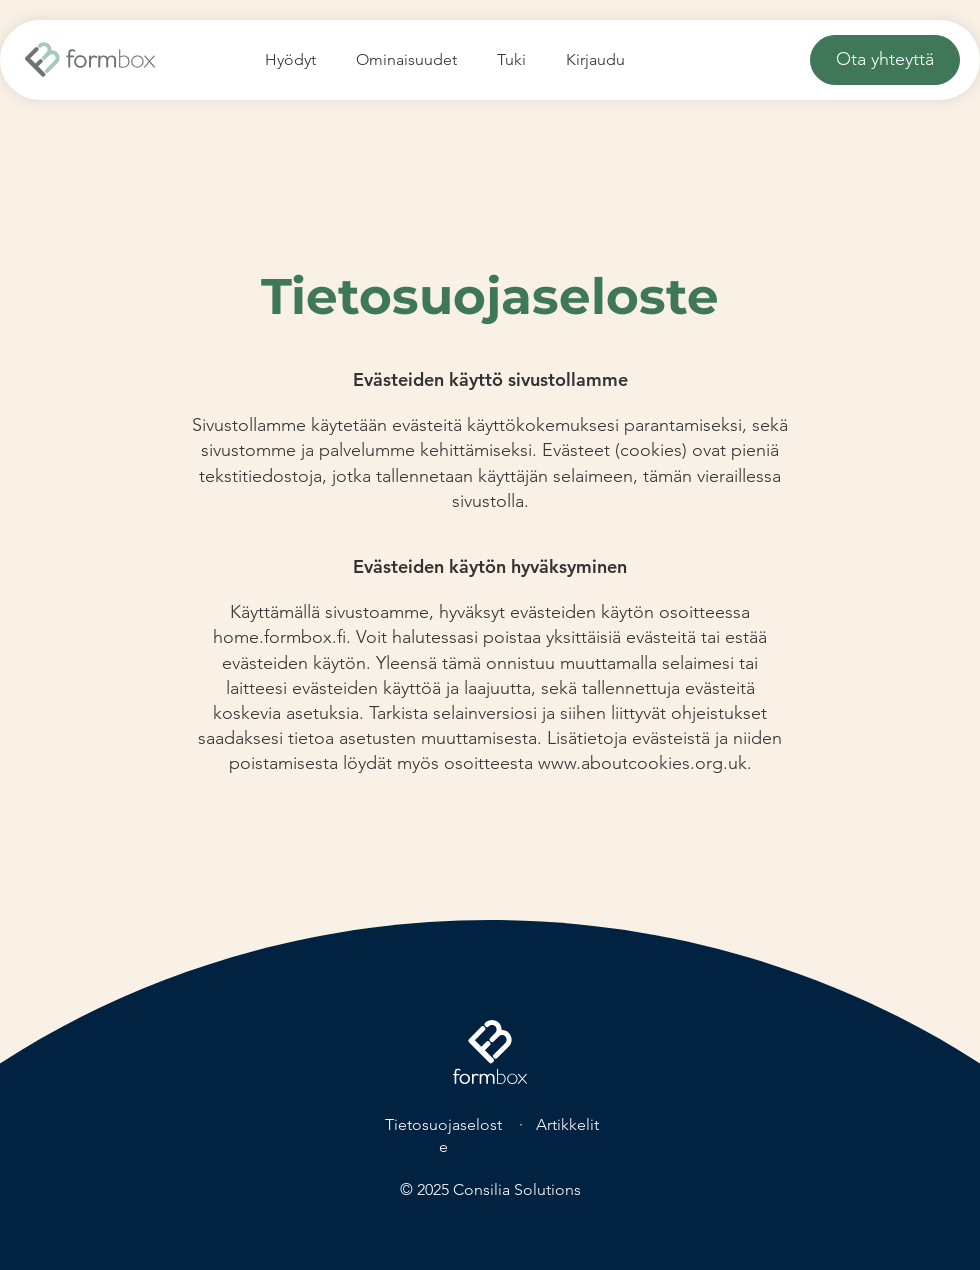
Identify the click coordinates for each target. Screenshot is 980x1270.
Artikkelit (567, 1124)
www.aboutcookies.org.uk (642, 763)
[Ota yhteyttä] (885, 60)
